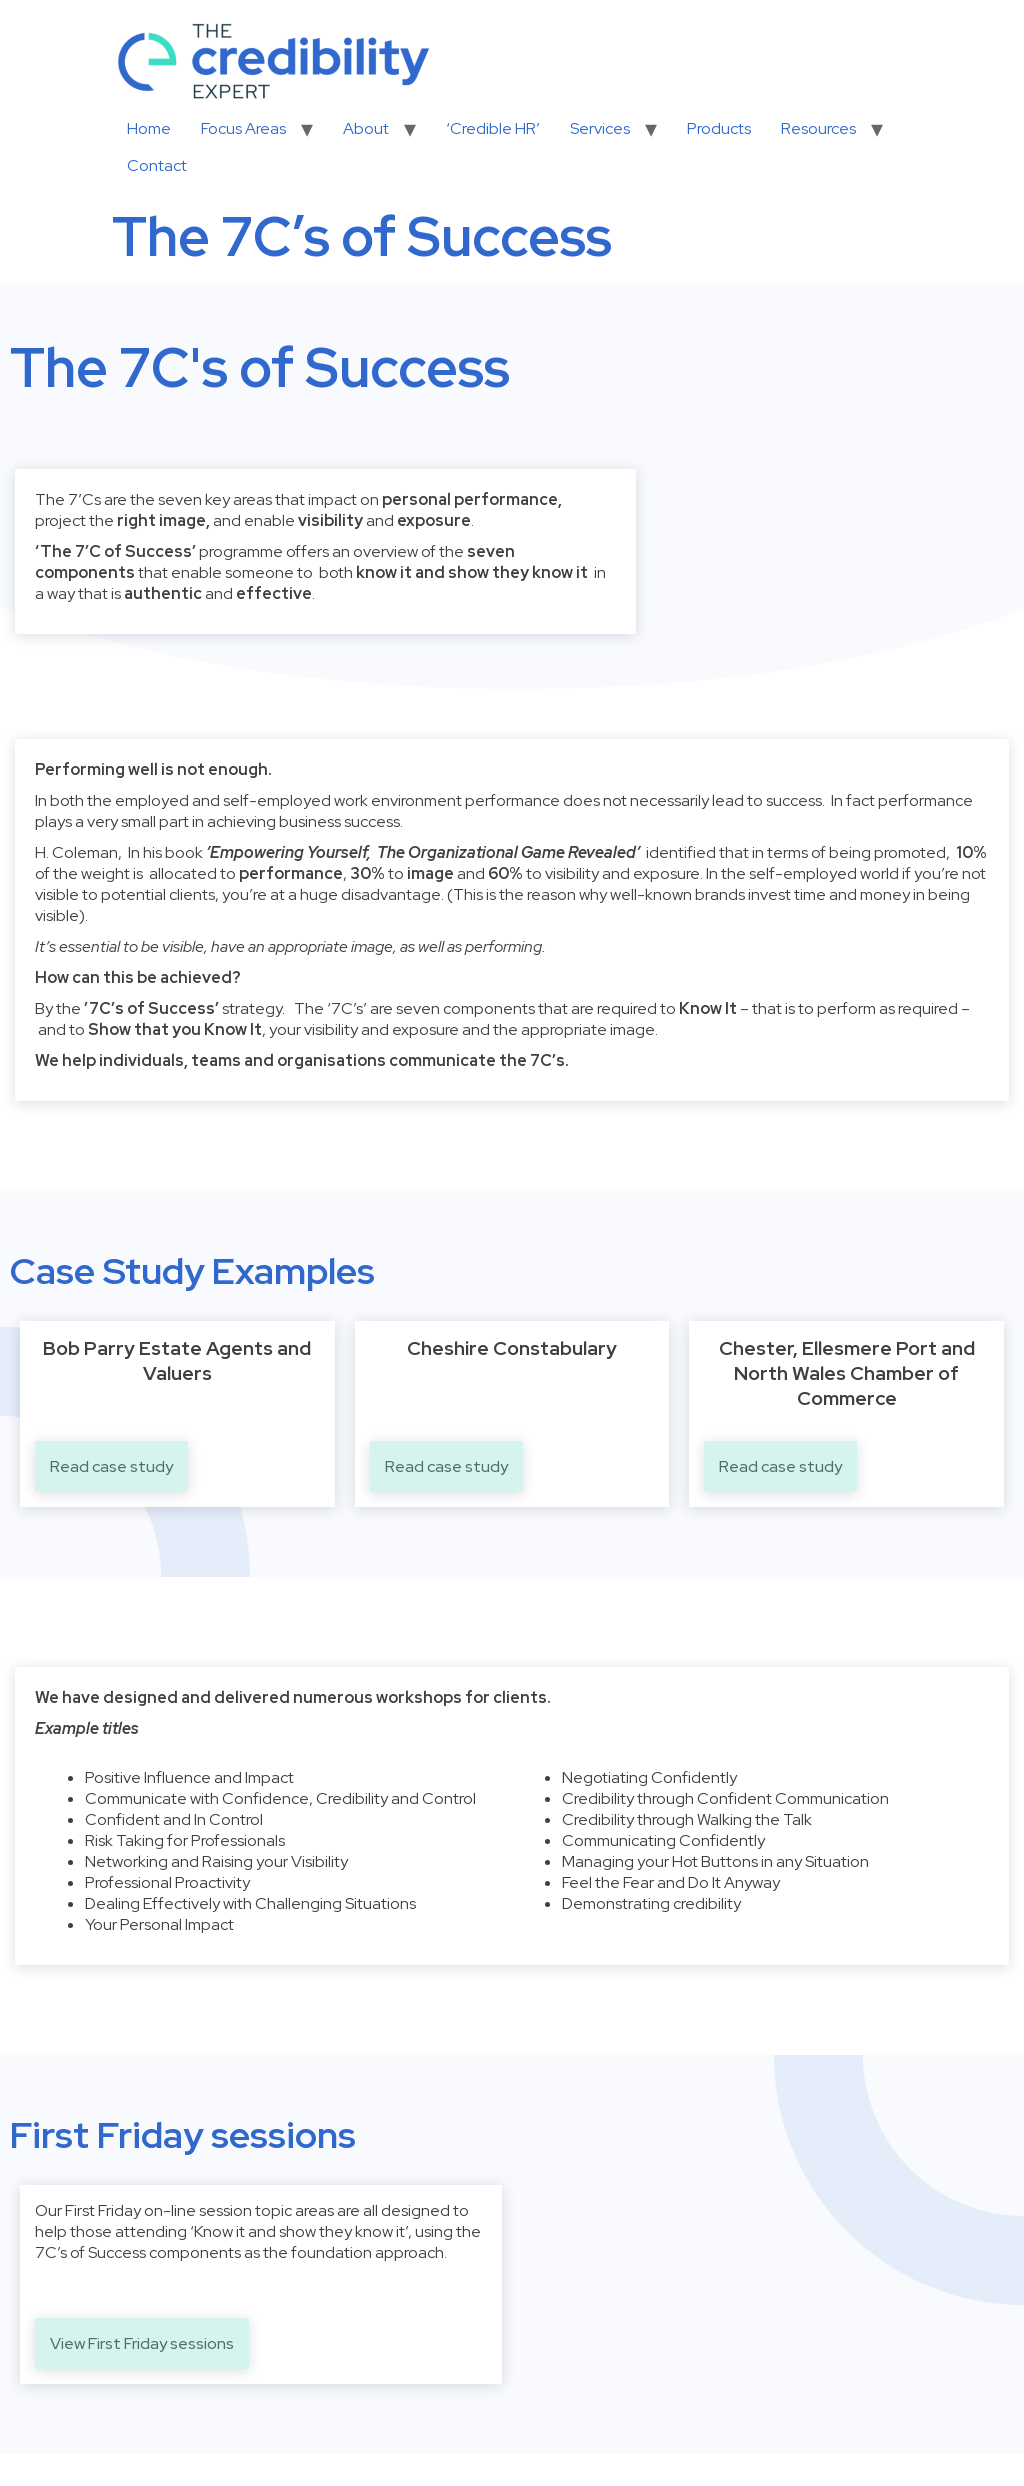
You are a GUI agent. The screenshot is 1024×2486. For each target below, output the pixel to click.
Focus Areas (243, 128)
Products (719, 128)
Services (600, 128)
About (366, 128)
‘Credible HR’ (493, 128)
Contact (157, 165)
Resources (818, 128)
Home (149, 128)
